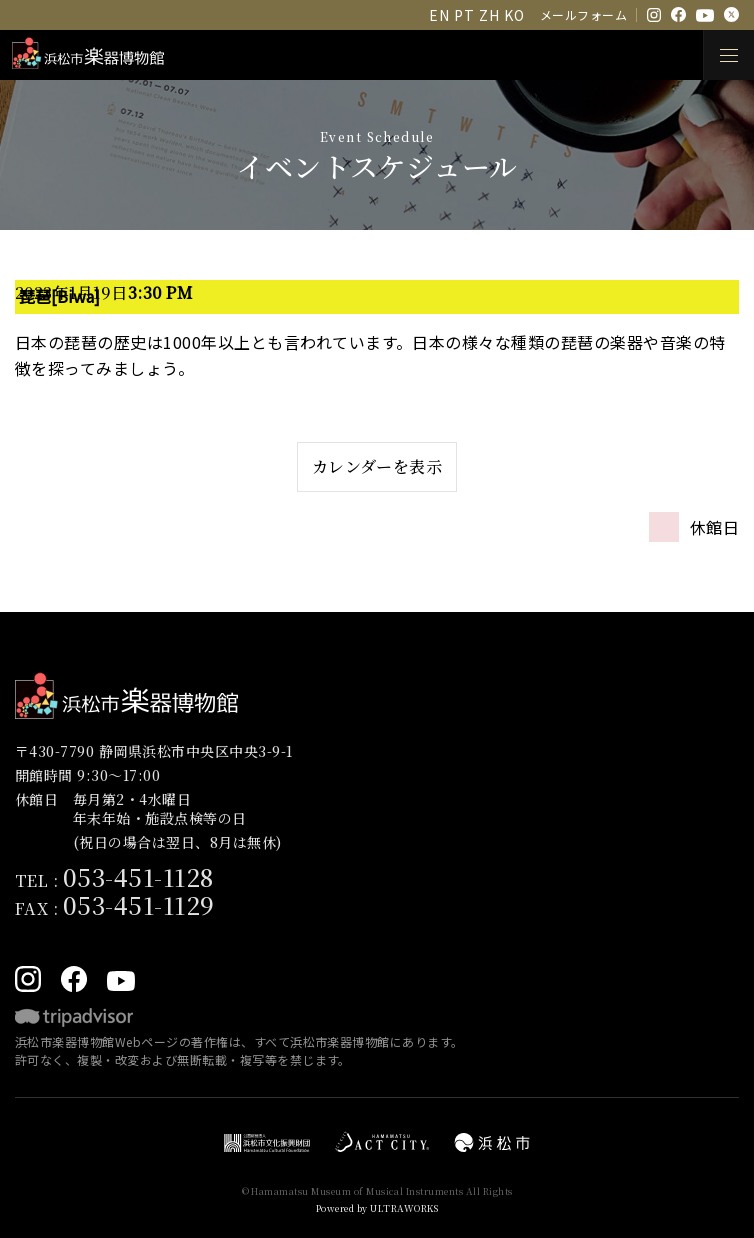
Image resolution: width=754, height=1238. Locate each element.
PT (464, 15)
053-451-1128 (138, 876)
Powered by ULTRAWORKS (377, 1208)
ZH (489, 15)
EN (439, 15)
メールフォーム (583, 14)
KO (514, 15)
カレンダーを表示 (377, 466)
